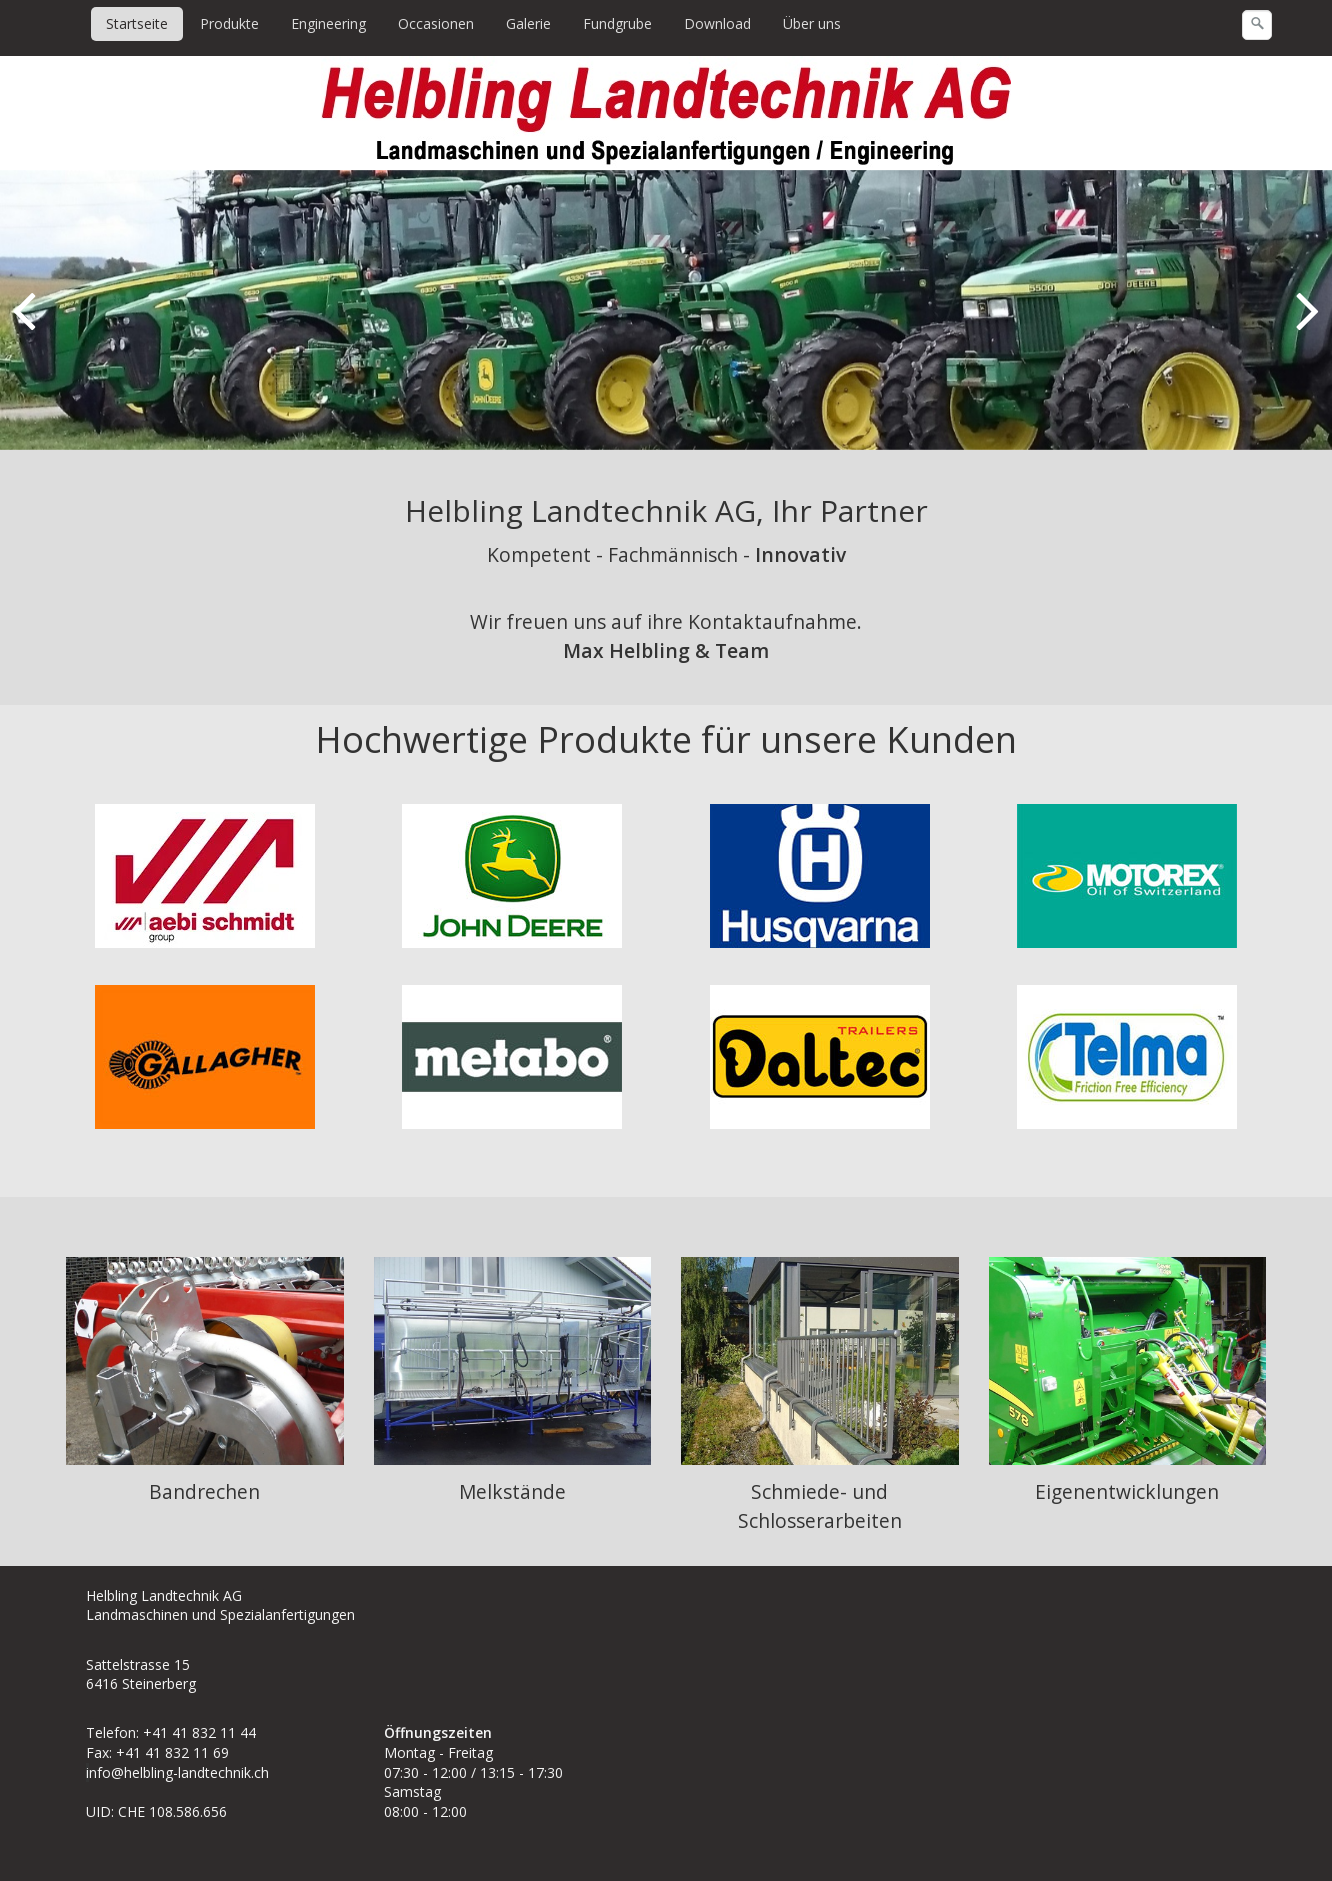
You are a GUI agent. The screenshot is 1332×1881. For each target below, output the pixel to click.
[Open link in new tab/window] (820, 1057)
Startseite (137, 23)
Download (717, 23)
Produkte (229, 23)
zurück (30, 326)
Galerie (528, 23)
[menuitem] (138, 24)
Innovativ (800, 554)
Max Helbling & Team (666, 650)
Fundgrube (617, 23)
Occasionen (436, 23)
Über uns (812, 23)
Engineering (328, 23)
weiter (1302, 326)
